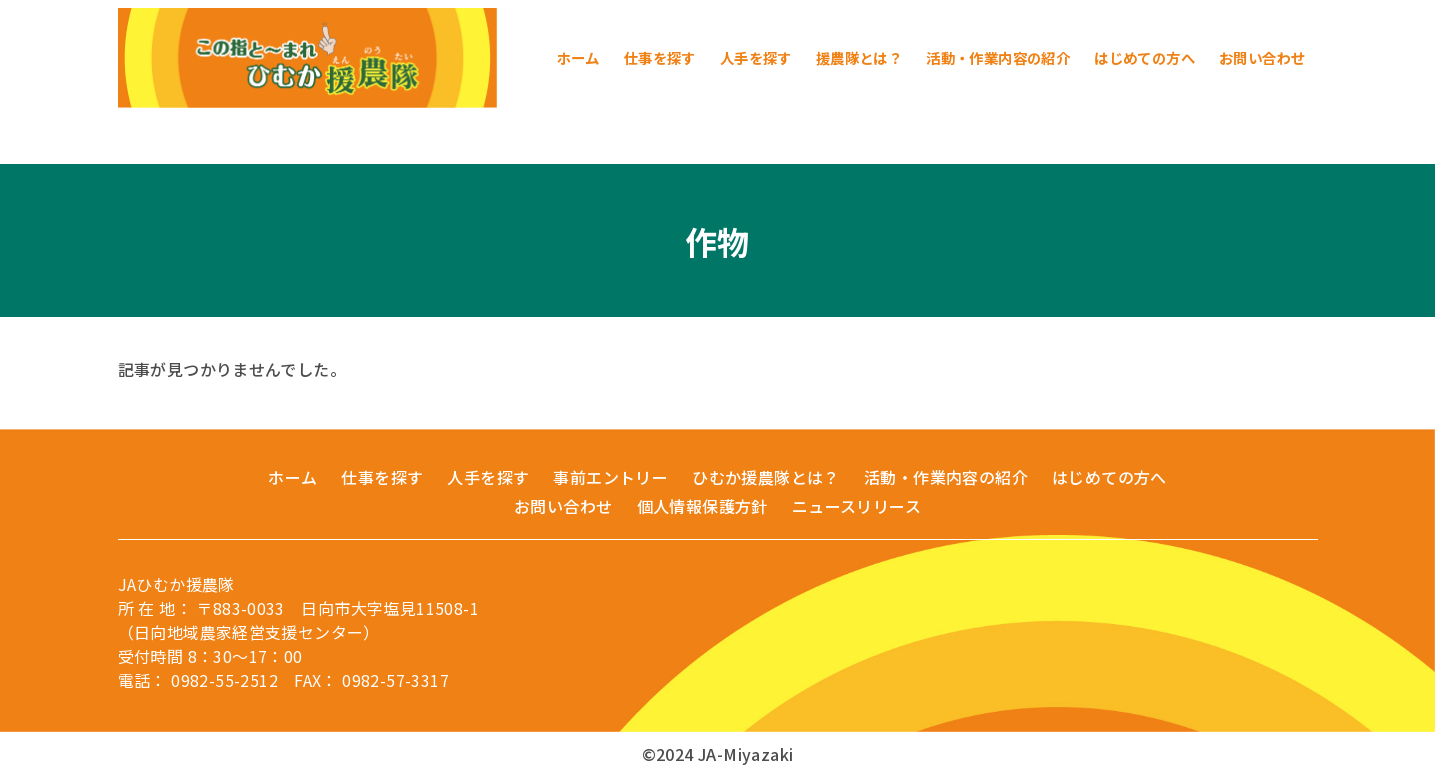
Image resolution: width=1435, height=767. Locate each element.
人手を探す (488, 477)
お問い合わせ (563, 506)
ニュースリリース (856, 506)
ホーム (292, 477)
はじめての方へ (1109, 477)
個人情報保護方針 (702, 506)
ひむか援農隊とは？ (766, 477)
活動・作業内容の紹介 (946, 477)
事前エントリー (610, 477)
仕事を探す (382, 477)
